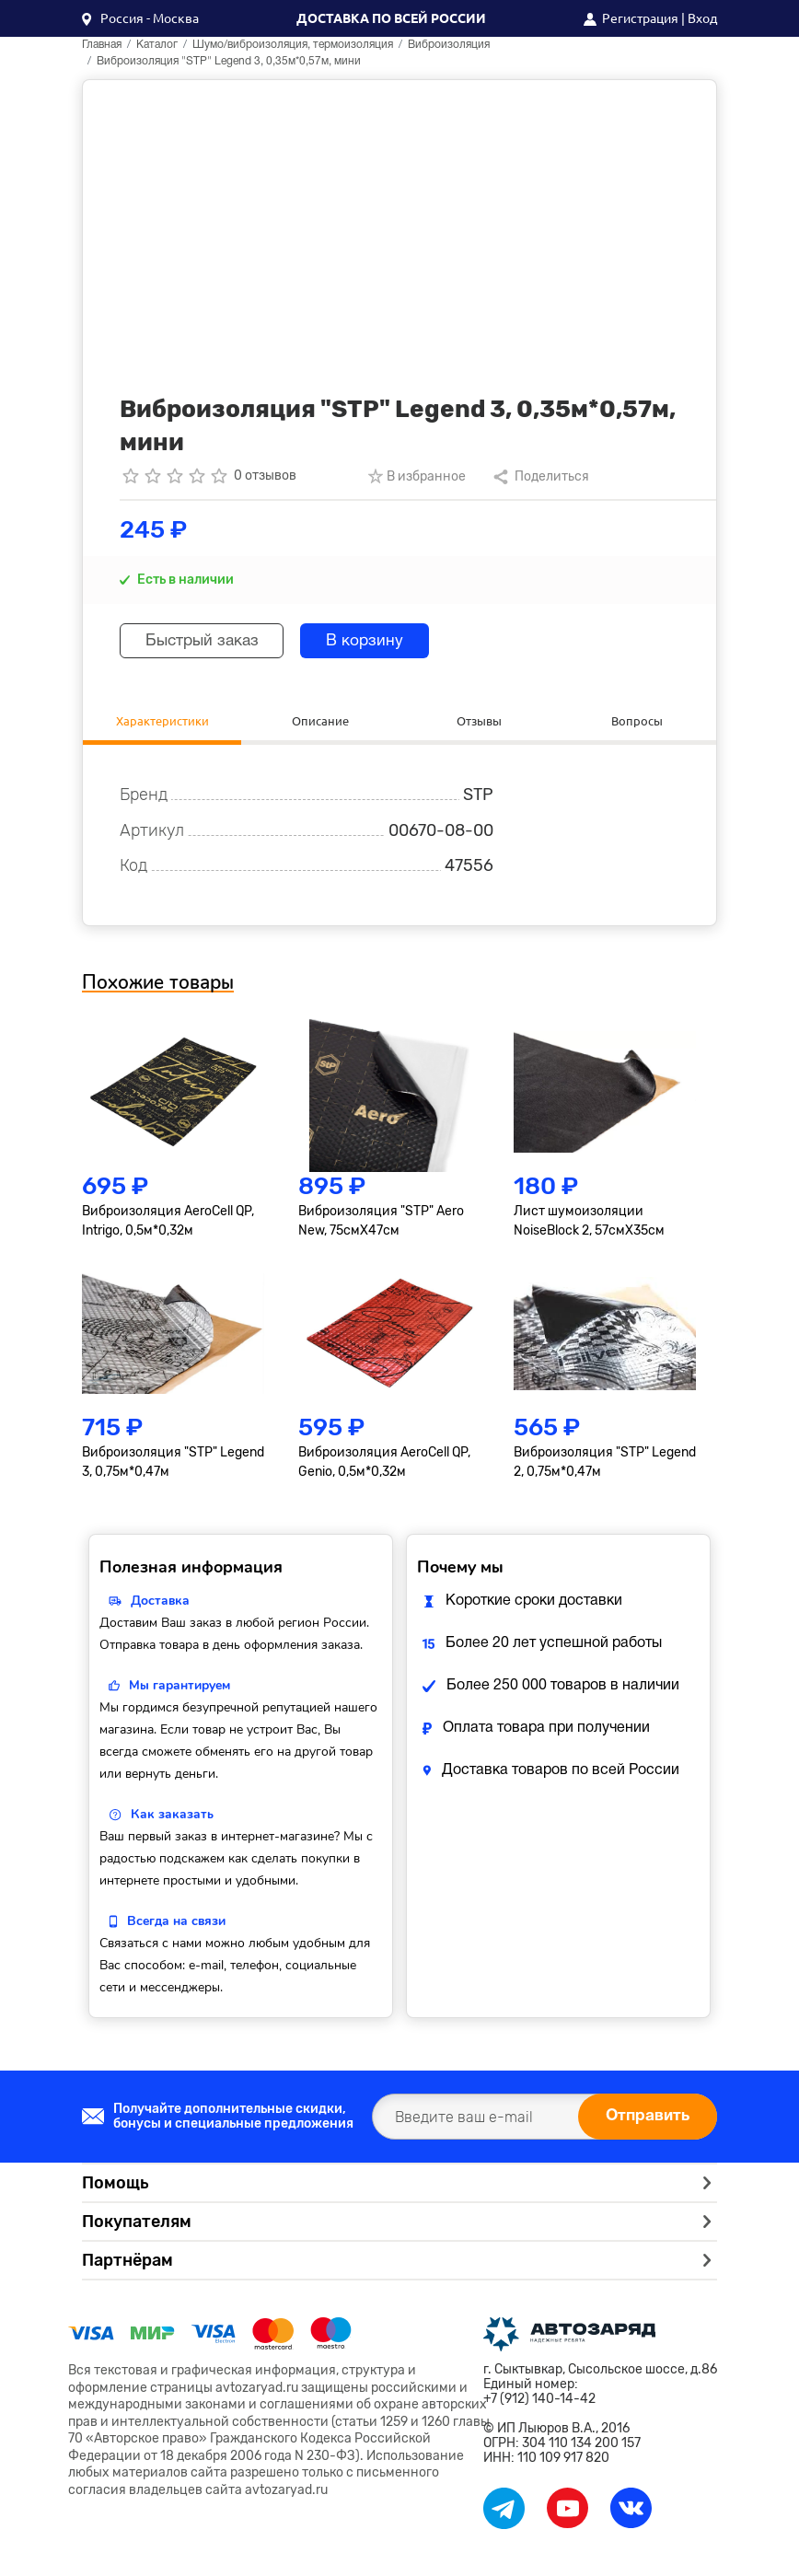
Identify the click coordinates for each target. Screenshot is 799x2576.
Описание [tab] (320, 721)
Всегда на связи (176, 1923)
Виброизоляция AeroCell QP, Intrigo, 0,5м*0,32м (168, 1223)
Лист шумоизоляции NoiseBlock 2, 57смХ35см (589, 1223)
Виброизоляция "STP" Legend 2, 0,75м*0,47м (605, 1464)
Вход (702, 18)
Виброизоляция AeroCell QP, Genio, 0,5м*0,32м (384, 1464)
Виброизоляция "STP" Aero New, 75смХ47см (381, 1223)
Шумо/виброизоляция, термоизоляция (292, 45)
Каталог (157, 45)
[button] (140, 18)
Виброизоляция (449, 45)
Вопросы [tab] (637, 721)
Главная (102, 45)
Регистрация (640, 18)
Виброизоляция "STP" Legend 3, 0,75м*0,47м (173, 1464)
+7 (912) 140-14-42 (539, 2402)
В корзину (380, 641)
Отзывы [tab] (478, 721)
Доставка (160, 1603)
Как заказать (172, 1817)
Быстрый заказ (207, 641)
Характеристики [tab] (162, 721)
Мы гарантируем (179, 1688)
